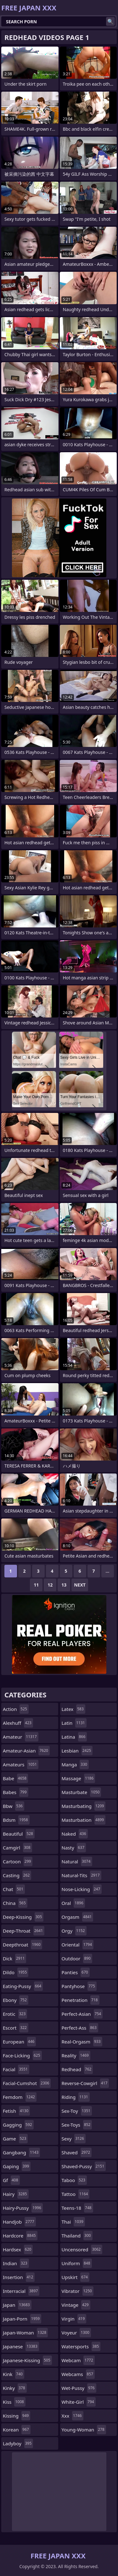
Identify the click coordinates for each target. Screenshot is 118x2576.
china (15, 1903)
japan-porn (22, 2318)
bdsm (16, 1820)
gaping (17, 2166)
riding (76, 2097)
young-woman (84, 2429)
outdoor (77, 1958)
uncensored (82, 2249)
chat (14, 1889)
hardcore (20, 2235)
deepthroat (22, 1944)
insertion (19, 2277)
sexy (74, 2138)
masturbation (84, 1820)
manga (75, 1764)
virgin (74, 2318)
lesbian (77, 1750)
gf (11, 2180)
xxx (72, 2415)
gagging (18, 2124)
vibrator (77, 2291)
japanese (21, 2346)
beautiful (19, 1833)
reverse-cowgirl (85, 2083)
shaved (77, 2152)
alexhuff (18, 1723)
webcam (78, 2360)
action (16, 1709)
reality (76, 2055)
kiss (14, 2402)
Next (80, 1585)
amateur (20, 1736)
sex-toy (77, 2111)
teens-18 (77, 2208)
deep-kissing (23, 1917)
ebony (15, 2000)
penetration (80, 2000)
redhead (77, 2069)
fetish (16, 2111)
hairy (16, 2194)
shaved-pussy (84, 2166)
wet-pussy (79, 2388)
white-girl (79, 2402)
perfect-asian (82, 2014)
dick (14, 1958)
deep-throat (23, 1930)
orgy (74, 1930)
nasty (74, 1847)
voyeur (76, 2332)
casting (17, 1875)
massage (78, 1778)
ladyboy (18, 2443)
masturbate (81, 1792)
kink (13, 2374)
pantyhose (79, 1986)
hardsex (18, 2249)
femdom (20, 2097)
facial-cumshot (27, 2083)
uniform (77, 2263)
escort (15, 2027)
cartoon (17, 1861)
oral (73, 1903)
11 (36, 1585)
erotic (15, 2014)
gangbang (21, 2152)
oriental (78, 1944)
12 (50, 1585)
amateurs (20, 1764)
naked (75, 1833)
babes (15, 1792)
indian (16, 2263)
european (19, 2041)
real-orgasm (82, 2041)
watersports (81, 2346)
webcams (78, 2374)
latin (74, 1723)
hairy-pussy (23, 2208)
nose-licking (82, 1889)
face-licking (22, 2055)
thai (73, 2221)
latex (73, 1709)
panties (76, 1972)
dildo (15, 1972)
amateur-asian (26, 1750)
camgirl (17, 1847)
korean (17, 2429)
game (15, 2138)
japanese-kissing (27, 2360)
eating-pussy (23, 1986)
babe (15, 1778)
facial (16, 2069)
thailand (77, 2235)
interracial (21, 2291)
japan (17, 2305)
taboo (74, 2180)
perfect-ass (80, 2027)
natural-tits (81, 1875)
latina (74, 1736)
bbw (13, 1806)
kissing (16, 2415)
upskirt (75, 2277)
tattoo (76, 2194)
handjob (19, 2221)
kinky (15, 2388)
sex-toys (77, 2124)
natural (77, 1861)
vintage (76, 2305)
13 (63, 1585)
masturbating (84, 1806)
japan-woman (25, 2332)
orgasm (77, 1917)
